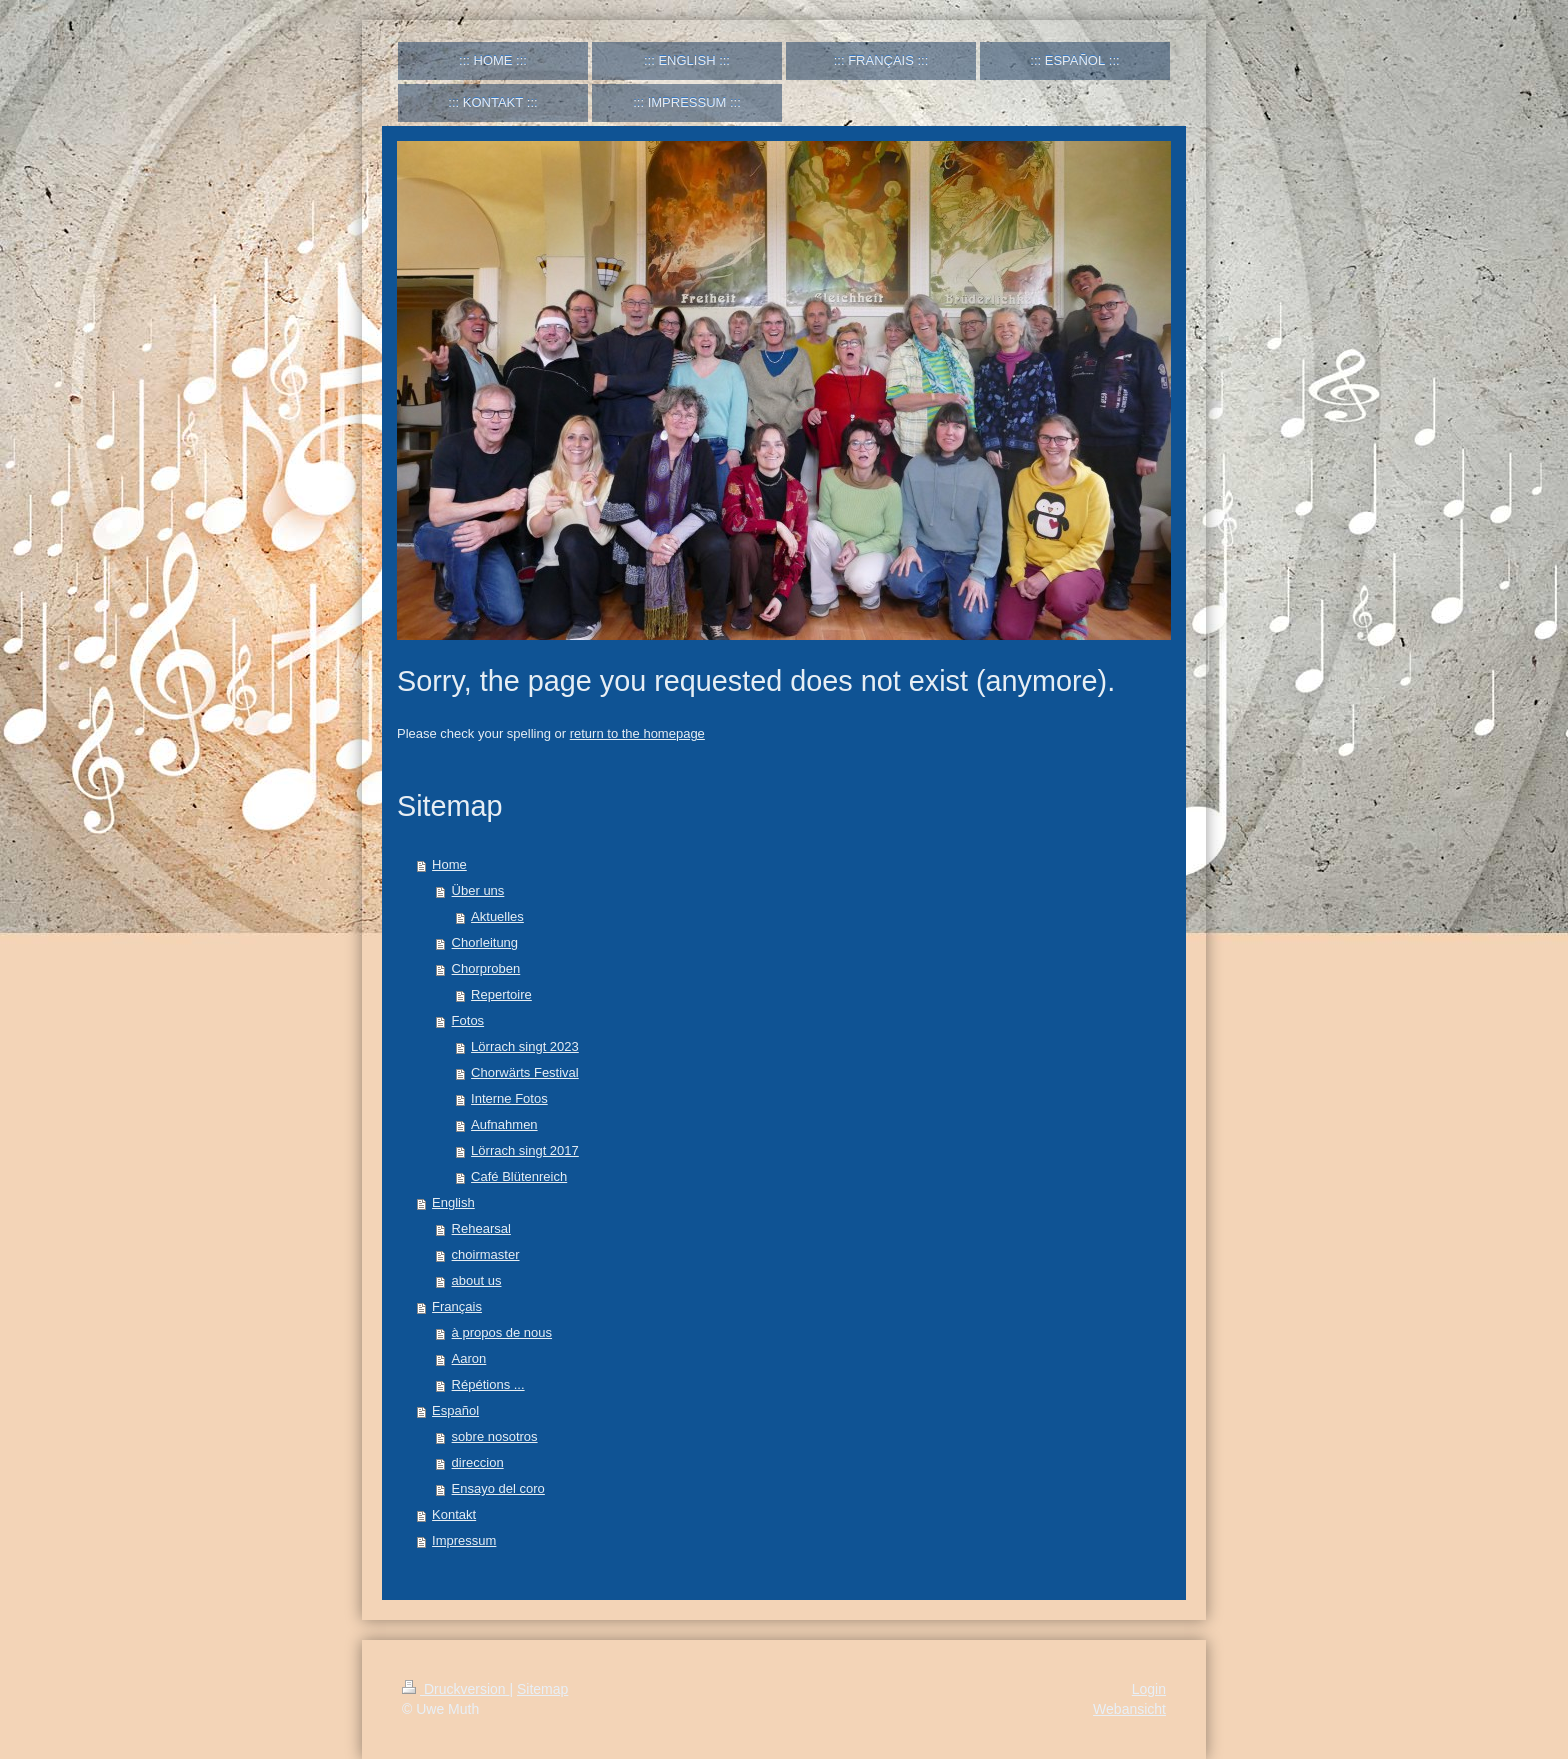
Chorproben (486, 968)
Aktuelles (497, 916)
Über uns (478, 890)
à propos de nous (502, 1332)
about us (477, 1280)
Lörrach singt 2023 (525, 1046)
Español (455, 1410)
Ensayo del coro (498, 1488)
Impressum (464, 1540)
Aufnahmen (504, 1124)
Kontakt (454, 1514)
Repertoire (501, 994)
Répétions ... (488, 1384)
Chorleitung (485, 942)
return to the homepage (637, 733)
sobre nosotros (495, 1436)
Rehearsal (481, 1228)
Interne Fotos (509, 1098)
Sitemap (542, 1689)
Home (449, 864)
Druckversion (455, 1689)
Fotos (468, 1020)
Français (457, 1306)
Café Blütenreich (519, 1176)
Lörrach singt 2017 (525, 1150)
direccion (478, 1462)
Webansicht (1129, 1709)
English (453, 1202)
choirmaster (486, 1254)
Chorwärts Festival (525, 1072)
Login (1149, 1689)
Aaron (469, 1358)
